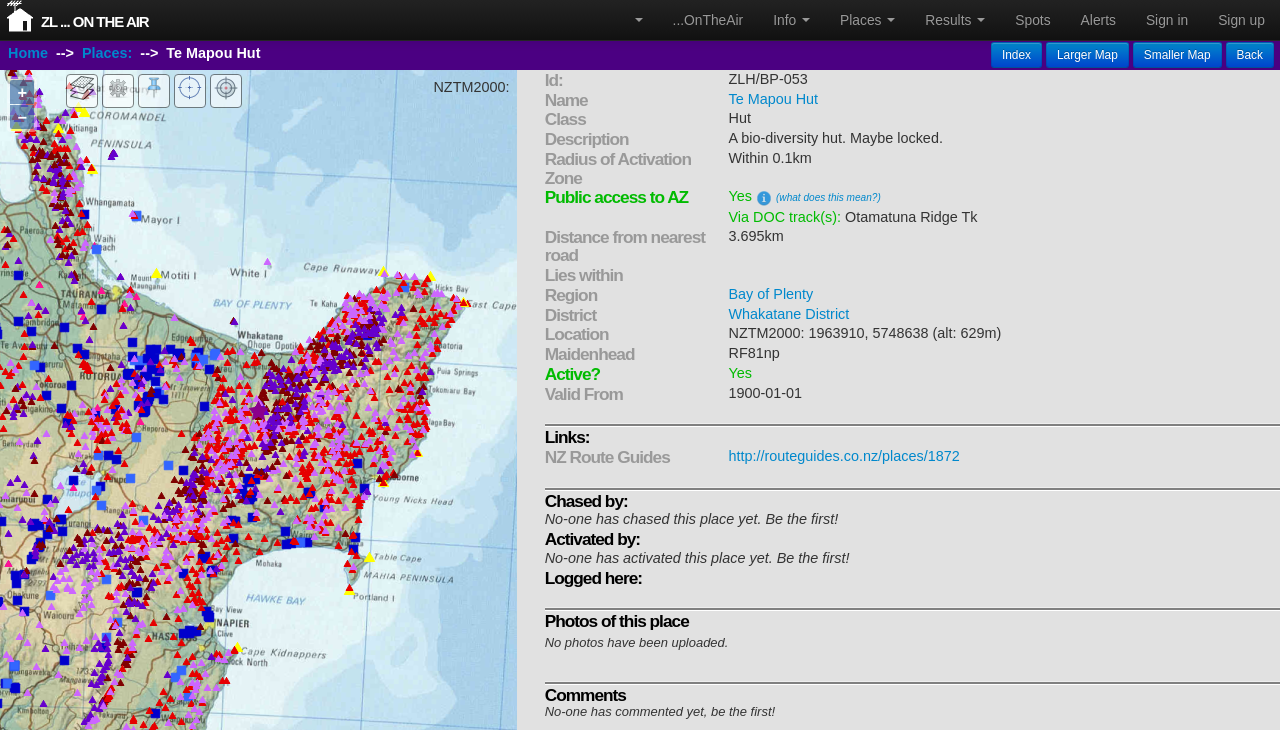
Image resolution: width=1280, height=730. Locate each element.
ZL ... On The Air (95, 21)
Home (28, 53)
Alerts (1098, 20)
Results (955, 20)
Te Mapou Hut (774, 99)
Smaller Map (1177, 55)
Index (1016, 55)
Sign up (1241, 20)
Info (791, 20)
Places (867, 20)
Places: (107, 53)
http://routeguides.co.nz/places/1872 (844, 456)
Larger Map (1087, 55)
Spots (1032, 20)
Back (1250, 55)
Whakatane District (789, 314)
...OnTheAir (708, 20)
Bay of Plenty (771, 294)
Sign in (1167, 20)
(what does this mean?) (828, 197)
